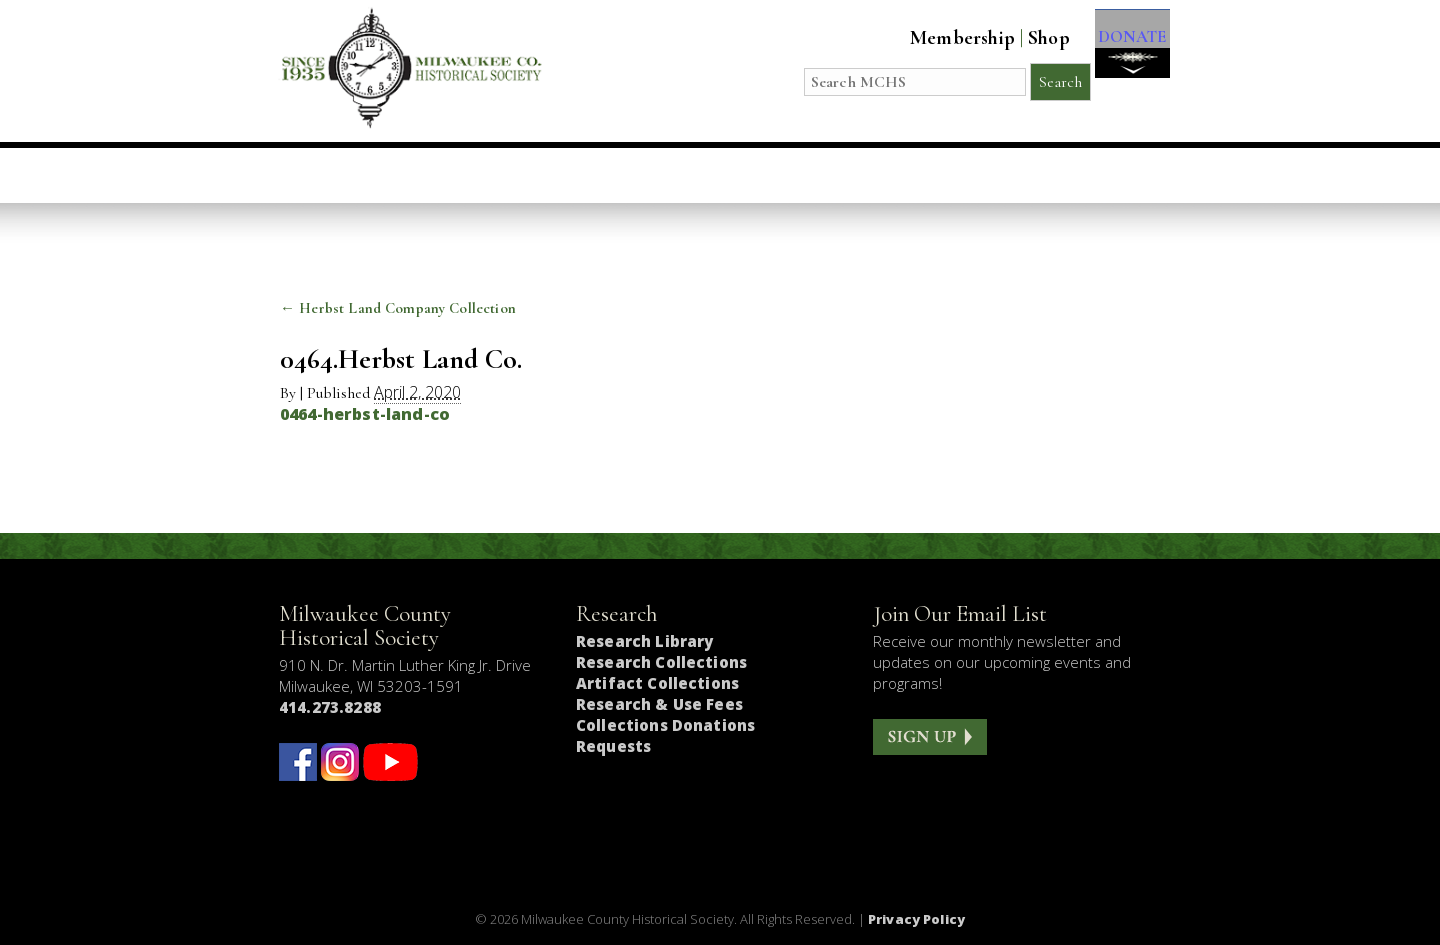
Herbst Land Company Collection (398, 308)
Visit (425, 175)
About (953, 175)
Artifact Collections (657, 683)
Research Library (644, 641)
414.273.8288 (330, 707)
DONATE (1122, 51)
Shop (1029, 38)
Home (339, 175)
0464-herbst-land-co (365, 414)
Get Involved (1083, 175)
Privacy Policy (916, 919)
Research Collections (661, 662)
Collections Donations (665, 725)
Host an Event (692, 175)
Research (841, 175)
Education (537, 175)
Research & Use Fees (659, 704)
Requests (613, 746)
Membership (942, 38)
